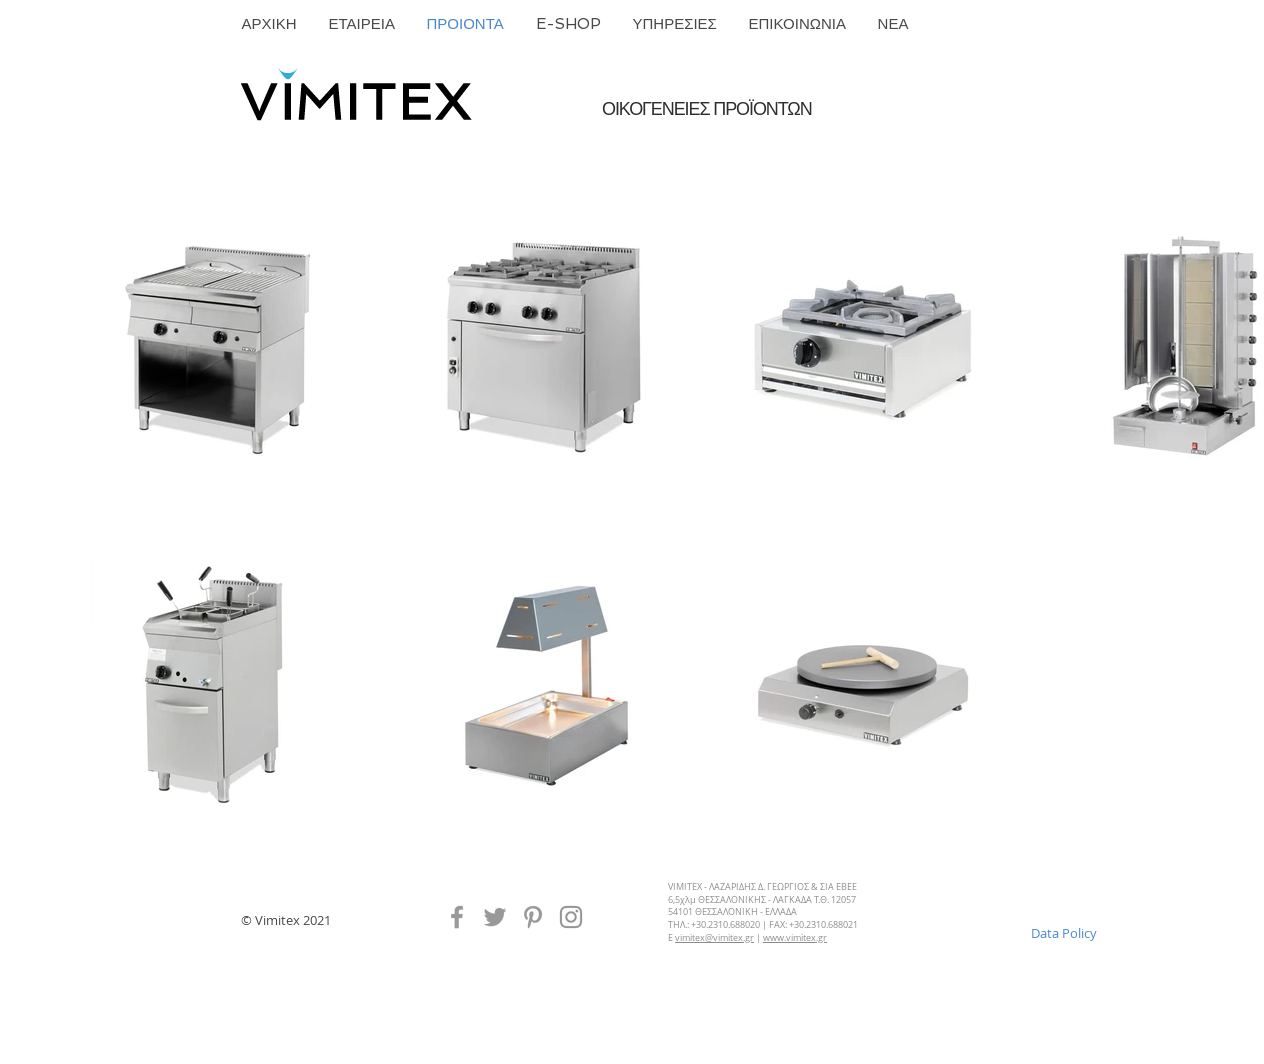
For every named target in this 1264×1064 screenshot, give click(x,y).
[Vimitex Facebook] (457, 917)
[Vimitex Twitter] (495, 917)
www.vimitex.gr (795, 938)
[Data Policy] (1064, 933)
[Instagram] (571, 917)
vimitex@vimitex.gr (714, 938)
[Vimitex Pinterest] (533, 917)
